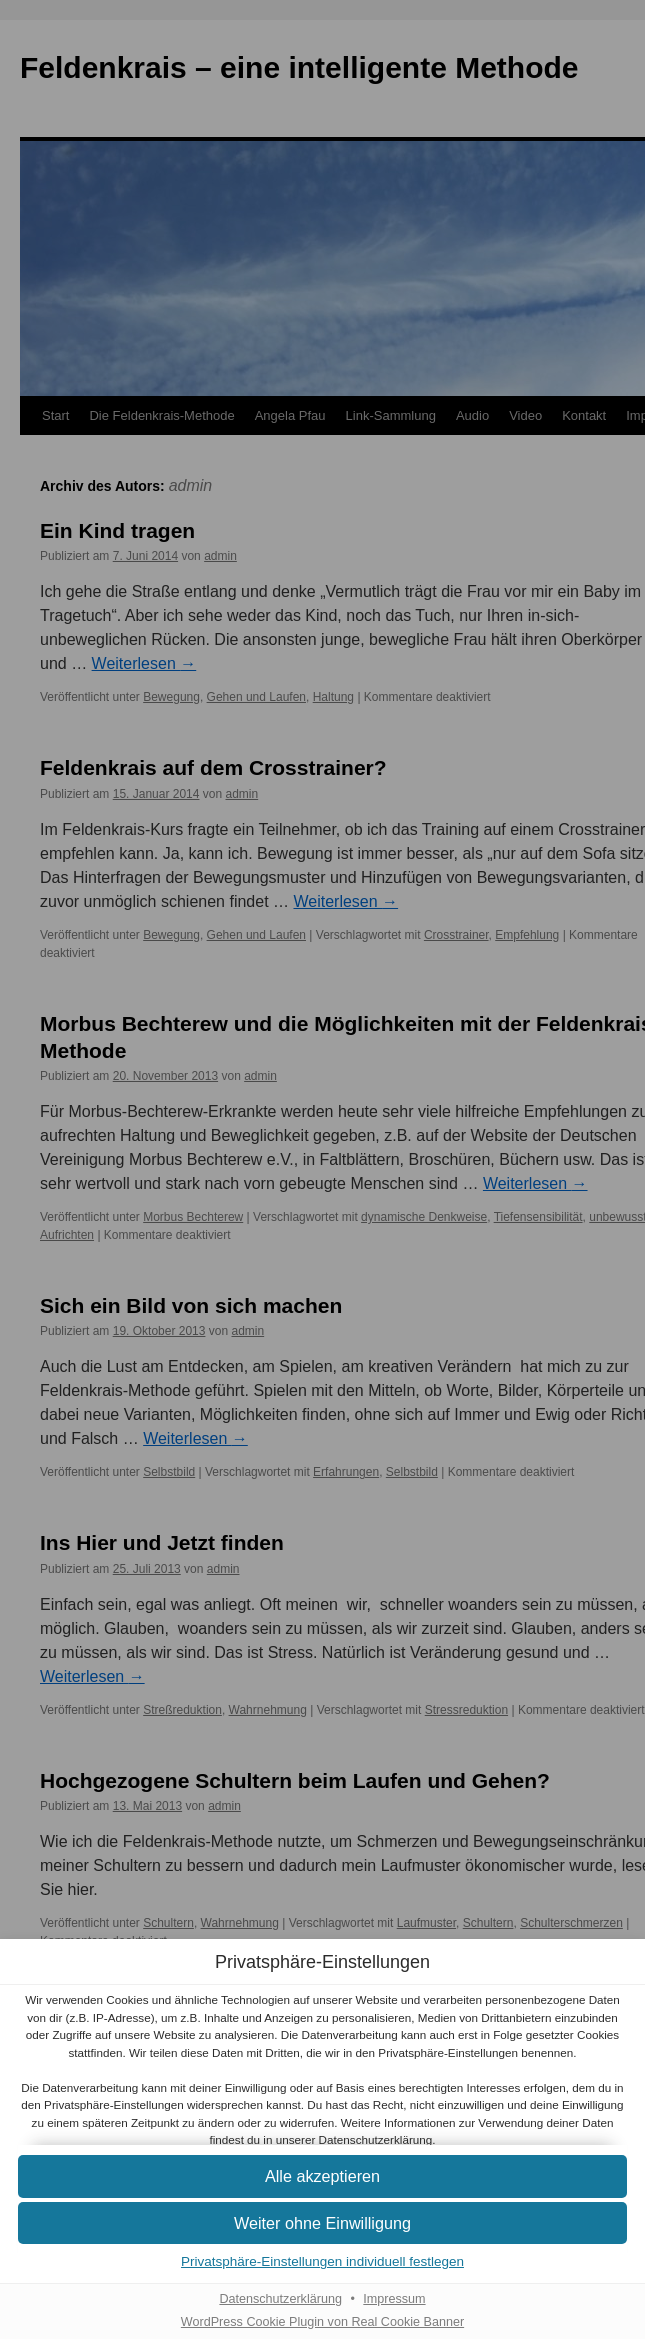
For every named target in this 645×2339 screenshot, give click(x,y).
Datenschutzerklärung (376, 2139)
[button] (322, 2176)
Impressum (394, 2299)
